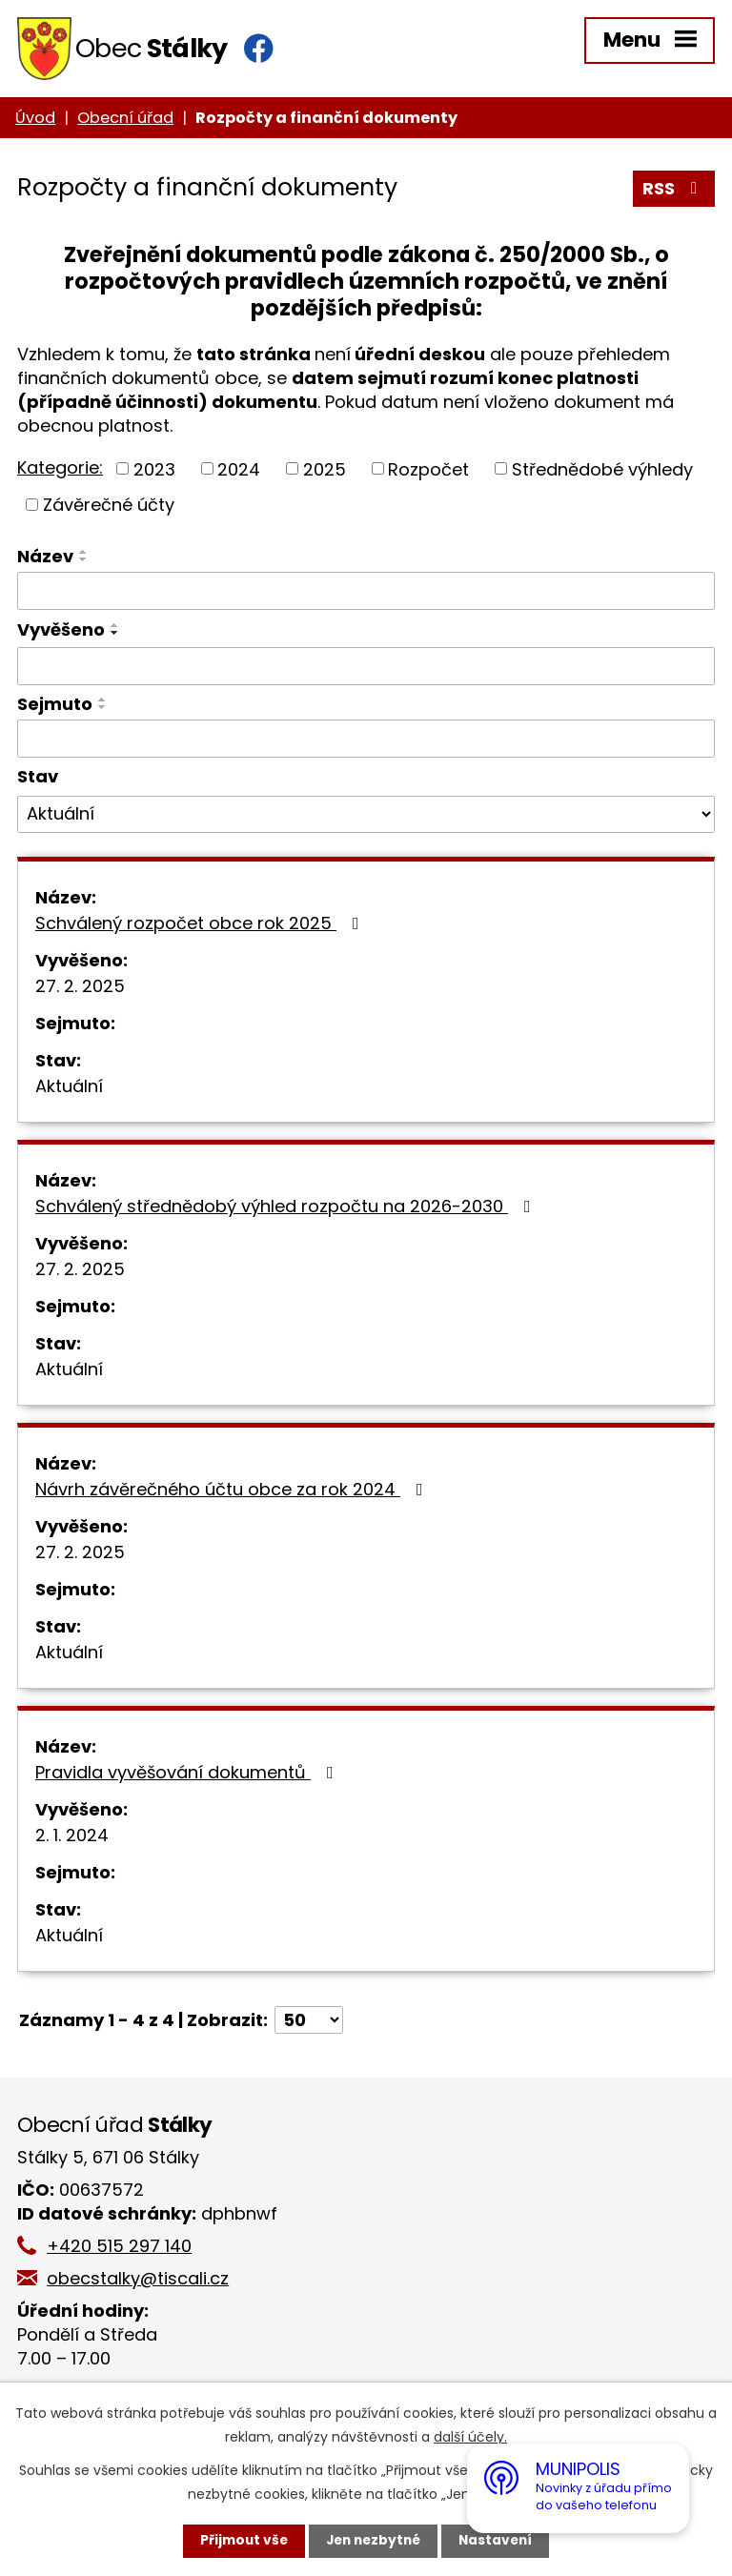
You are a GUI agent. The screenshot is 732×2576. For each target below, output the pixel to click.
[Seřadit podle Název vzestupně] (83, 555)
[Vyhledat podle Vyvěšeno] (366, 670)
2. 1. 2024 (72, 1839)
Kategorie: (60, 471)
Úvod (35, 121)
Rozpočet (428, 472)
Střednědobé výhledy (602, 472)
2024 (238, 472)
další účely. (470, 2436)
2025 (324, 472)
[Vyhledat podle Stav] (366, 818)
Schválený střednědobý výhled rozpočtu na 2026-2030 (287, 1210)
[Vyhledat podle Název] (366, 595)
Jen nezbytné (373, 2540)
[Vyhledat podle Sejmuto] (366, 742)
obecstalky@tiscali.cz (142, 2282)
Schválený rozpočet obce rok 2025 (201, 927)
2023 (154, 472)
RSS (673, 194)
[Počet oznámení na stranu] (308, 2024)
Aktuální (69, 1090)
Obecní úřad (125, 121)
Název (45, 560)
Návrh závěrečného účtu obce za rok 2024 (233, 1493)
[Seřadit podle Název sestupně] (83, 563)
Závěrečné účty (108, 508)
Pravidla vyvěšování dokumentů (188, 1776)
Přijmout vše (239, 2540)
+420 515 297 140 (123, 2250)
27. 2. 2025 (80, 990)
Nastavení (499, 2540)
